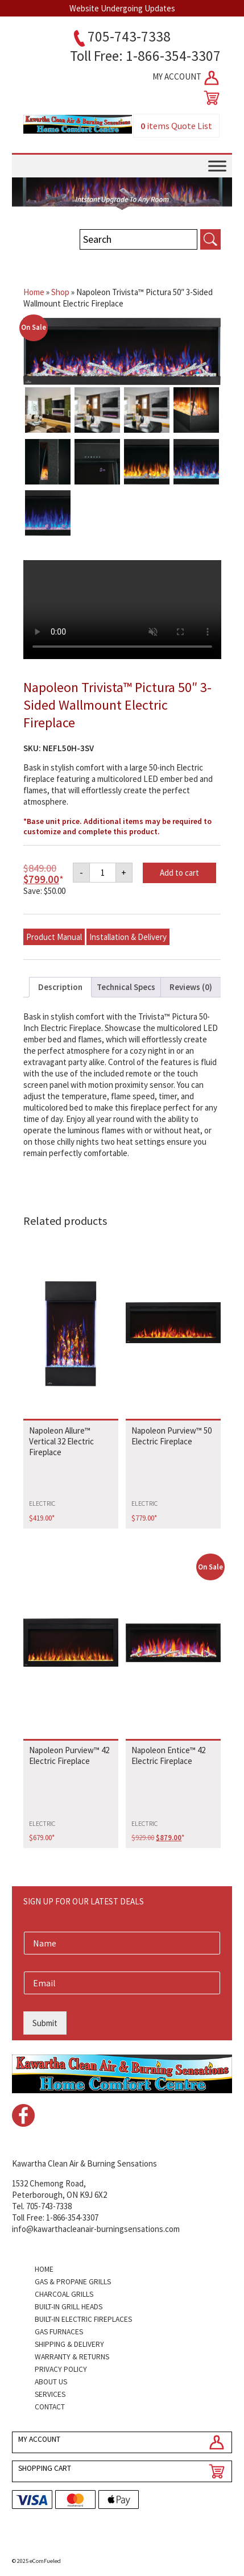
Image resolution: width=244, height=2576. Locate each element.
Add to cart (179, 872)
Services (50, 2394)
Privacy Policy (61, 2369)
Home (33, 292)
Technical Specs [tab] (126, 986)
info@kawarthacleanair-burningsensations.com (96, 2228)
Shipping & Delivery (69, 2344)
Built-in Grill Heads (68, 2307)
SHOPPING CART (44, 2468)
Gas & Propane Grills (73, 2282)
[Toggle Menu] (217, 165)
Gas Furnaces (59, 2332)
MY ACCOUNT (186, 77)
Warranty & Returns (72, 2357)
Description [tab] (60, 986)
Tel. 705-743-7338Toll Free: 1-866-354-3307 (55, 2212)
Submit (44, 2023)
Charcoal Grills (64, 2294)
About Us (51, 2382)
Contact (50, 2407)
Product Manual (54, 936)
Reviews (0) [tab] (190, 986)
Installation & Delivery (128, 936)
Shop (60, 292)
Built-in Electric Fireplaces (83, 2319)
